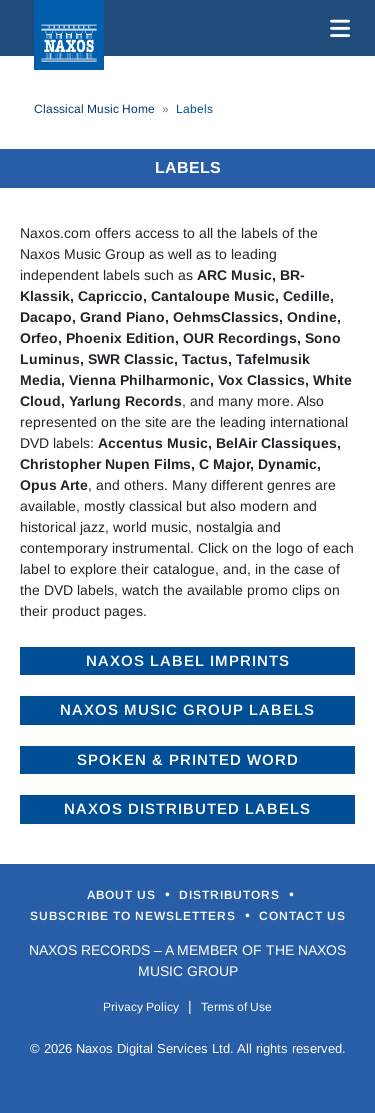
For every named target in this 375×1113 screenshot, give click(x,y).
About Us (123, 895)
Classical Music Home (94, 109)
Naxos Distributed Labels (187, 808)
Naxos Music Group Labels (187, 709)
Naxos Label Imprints (188, 660)
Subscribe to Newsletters (135, 916)
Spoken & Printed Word (188, 759)
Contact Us (302, 916)
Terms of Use (236, 1007)
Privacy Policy (141, 1007)
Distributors (231, 895)
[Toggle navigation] (336, 28)
